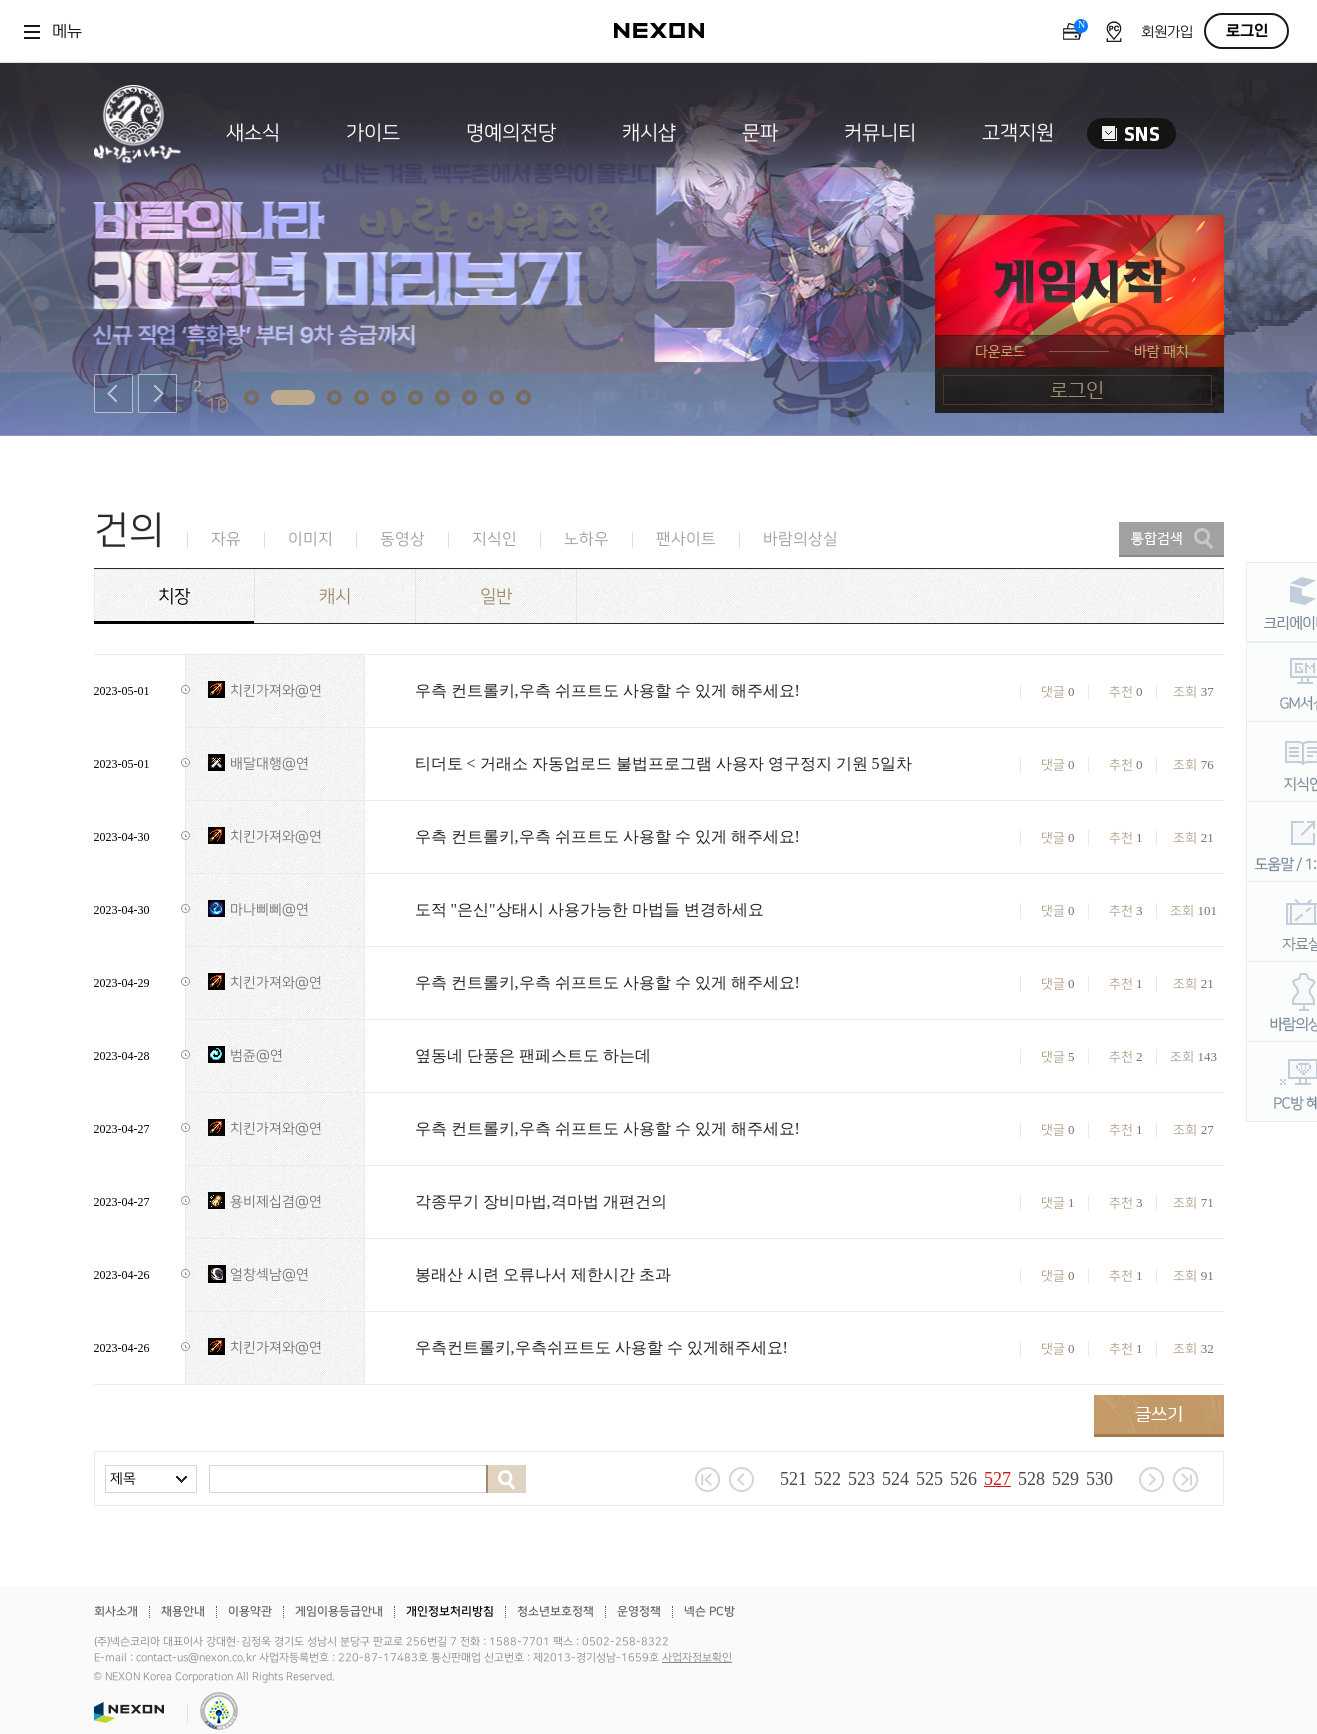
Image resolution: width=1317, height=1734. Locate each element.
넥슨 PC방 (709, 1611)
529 (1065, 1479)
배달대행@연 (269, 763)
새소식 (253, 133)
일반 (496, 596)
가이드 (373, 133)
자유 (226, 539)
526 (963, 1479)
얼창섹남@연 (269, 1274)
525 (929, 1479)
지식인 (494, 539)
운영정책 (639, 1611)
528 (1031, 1479)
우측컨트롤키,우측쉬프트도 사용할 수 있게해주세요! (601, 1347)
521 (793, 1479)
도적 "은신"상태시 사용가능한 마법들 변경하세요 (589, 909)
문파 (760, 133)
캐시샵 (649, 133)
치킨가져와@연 (276, 690)
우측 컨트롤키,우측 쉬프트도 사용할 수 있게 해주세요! (607, 690)
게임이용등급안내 (339, 1611)
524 (895, 1479)
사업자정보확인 (697, 1658)
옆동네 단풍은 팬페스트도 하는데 (533, 1055)
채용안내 (183, 1611)
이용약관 (250, 1611)
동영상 (402, 539)
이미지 (310, 539)
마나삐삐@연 (269, 909)
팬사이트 (686, 539)
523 (861, 1479)
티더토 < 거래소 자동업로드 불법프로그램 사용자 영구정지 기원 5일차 (663, 763)
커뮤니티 (880, 133)
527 (997, 1479)
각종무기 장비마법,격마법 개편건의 (541, 1201)
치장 (174, 596)
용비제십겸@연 (276, 1201)
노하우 (586, 539)
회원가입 (1167, 32)
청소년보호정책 (555, 1611)
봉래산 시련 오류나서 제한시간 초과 (543, 1274)
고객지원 (1018, 133)
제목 (123, 1478)
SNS (1131, 133)
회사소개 (116, 1611)
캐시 (335, 596)
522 (827, 1479)
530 (1099, 1479)
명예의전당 (511, 133)
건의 (129, 530)
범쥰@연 (256, 1055)
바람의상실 (800, 539)
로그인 (1247, 31)
